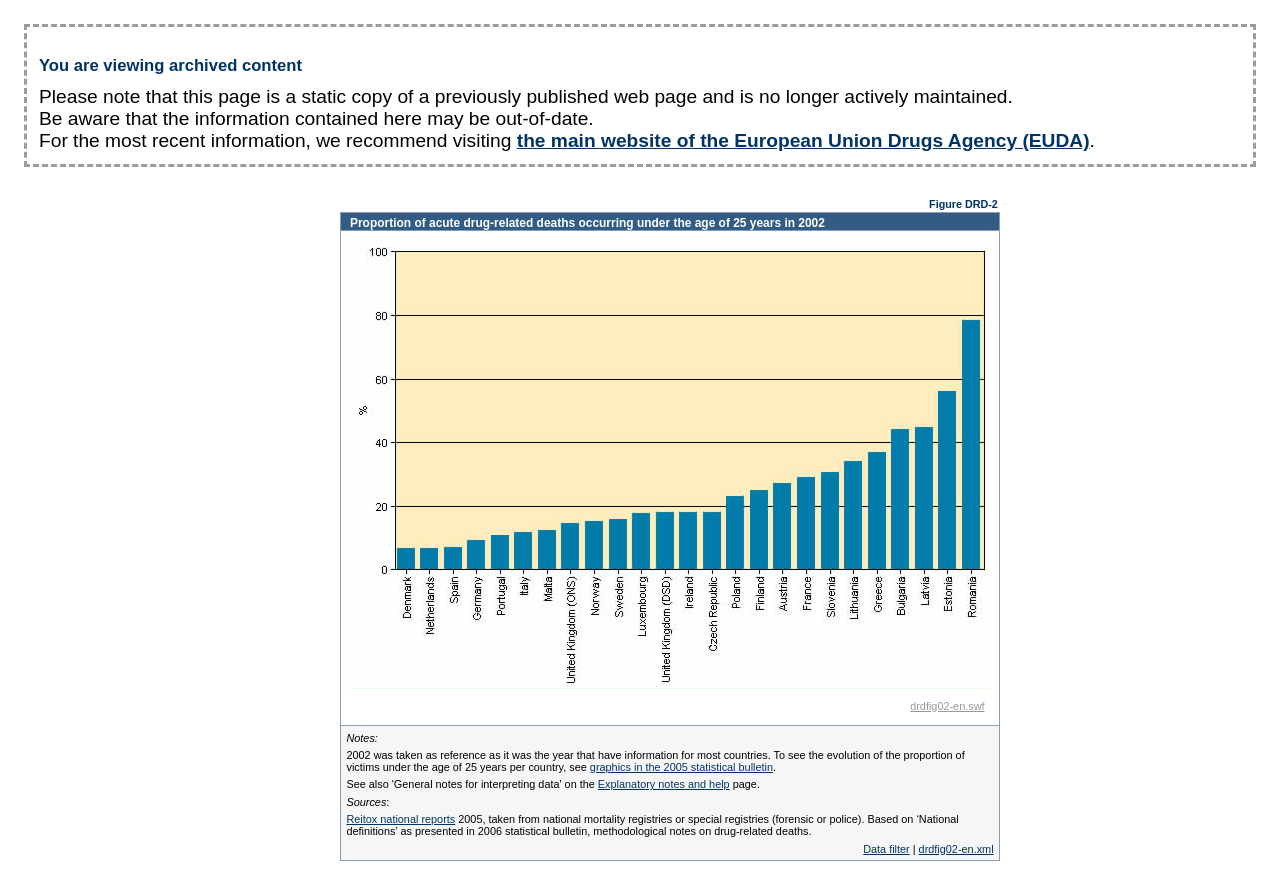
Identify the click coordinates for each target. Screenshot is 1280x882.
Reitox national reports (400, 819)
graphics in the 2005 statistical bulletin (681, 767)
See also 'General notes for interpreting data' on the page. (552, 784)
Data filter (886, 849)
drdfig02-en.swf (947, 706)
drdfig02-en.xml (956, 849)
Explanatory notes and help (664, 784)
